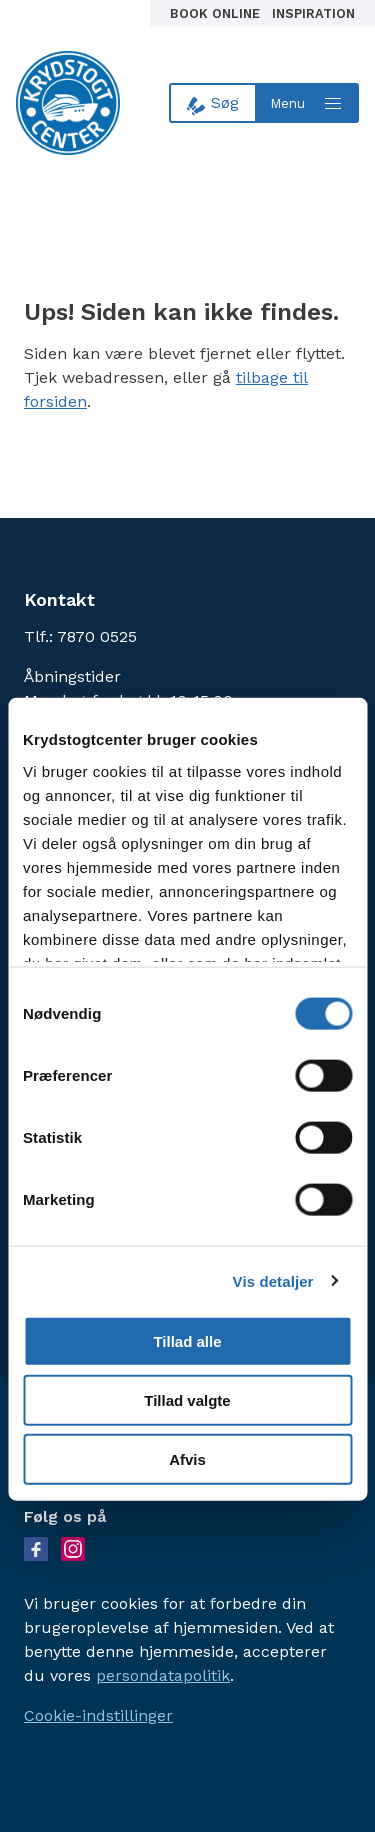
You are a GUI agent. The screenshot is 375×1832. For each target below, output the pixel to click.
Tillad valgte (187, 1400)
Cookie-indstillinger (98, 1715)
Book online (217, 13)
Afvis (187, 1458)
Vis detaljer (273, 1280)
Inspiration (313, 13)
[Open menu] (308, 103)
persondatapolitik (163, 1675)
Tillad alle (187, 1341)
